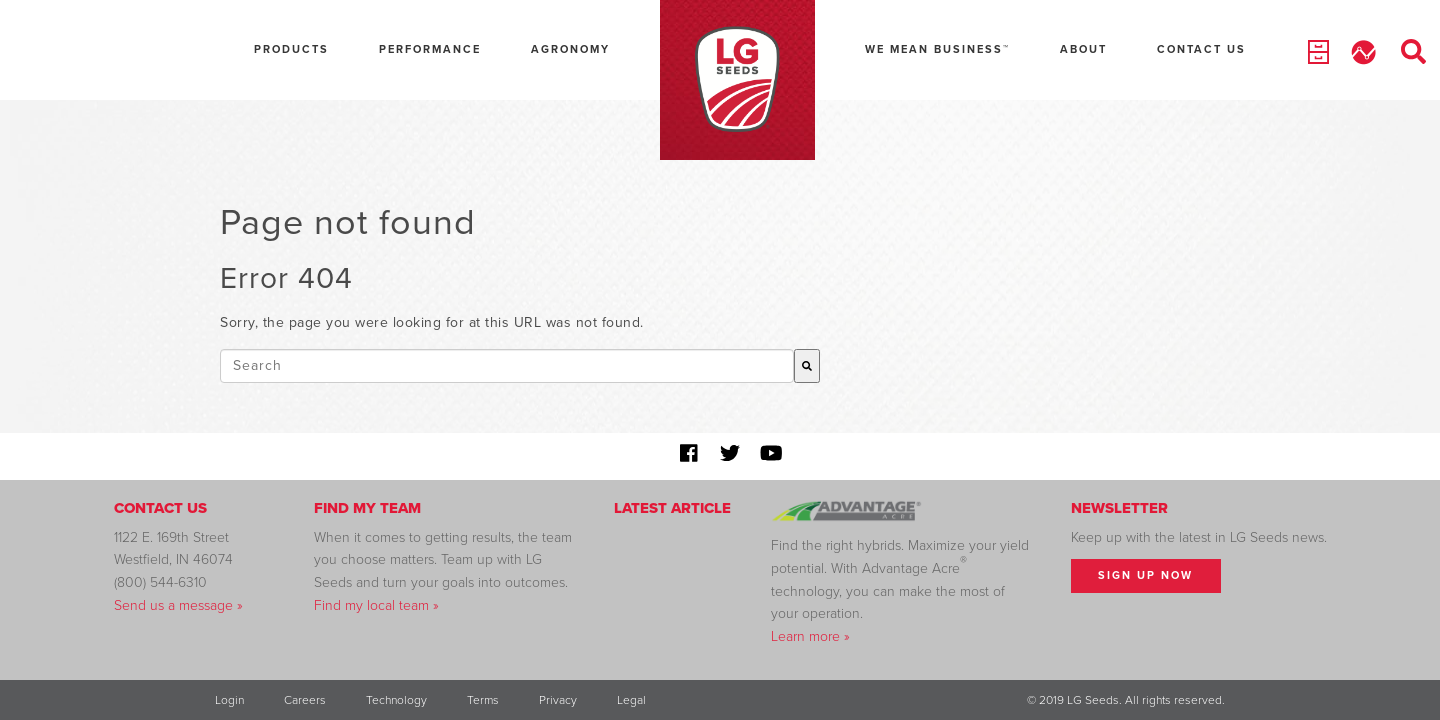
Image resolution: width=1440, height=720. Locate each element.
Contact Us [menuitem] (1201, 49)
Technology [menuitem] (396, 700)
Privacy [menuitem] (558, 700)
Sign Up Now (1145, 575)
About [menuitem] (1083, 49)
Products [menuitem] (291, 49)
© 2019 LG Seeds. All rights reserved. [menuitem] (1126, 700)
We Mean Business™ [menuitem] (937, 49)
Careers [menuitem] (305, 700)
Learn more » (810, 636)
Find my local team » (376, 605)
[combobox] (507, 366)
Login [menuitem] (229, 700)
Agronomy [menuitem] (570, 49)
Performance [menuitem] (430, 49)
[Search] (807, 366)
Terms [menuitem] (483, 700)
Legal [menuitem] (631, 700)
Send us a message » (178, 605)
